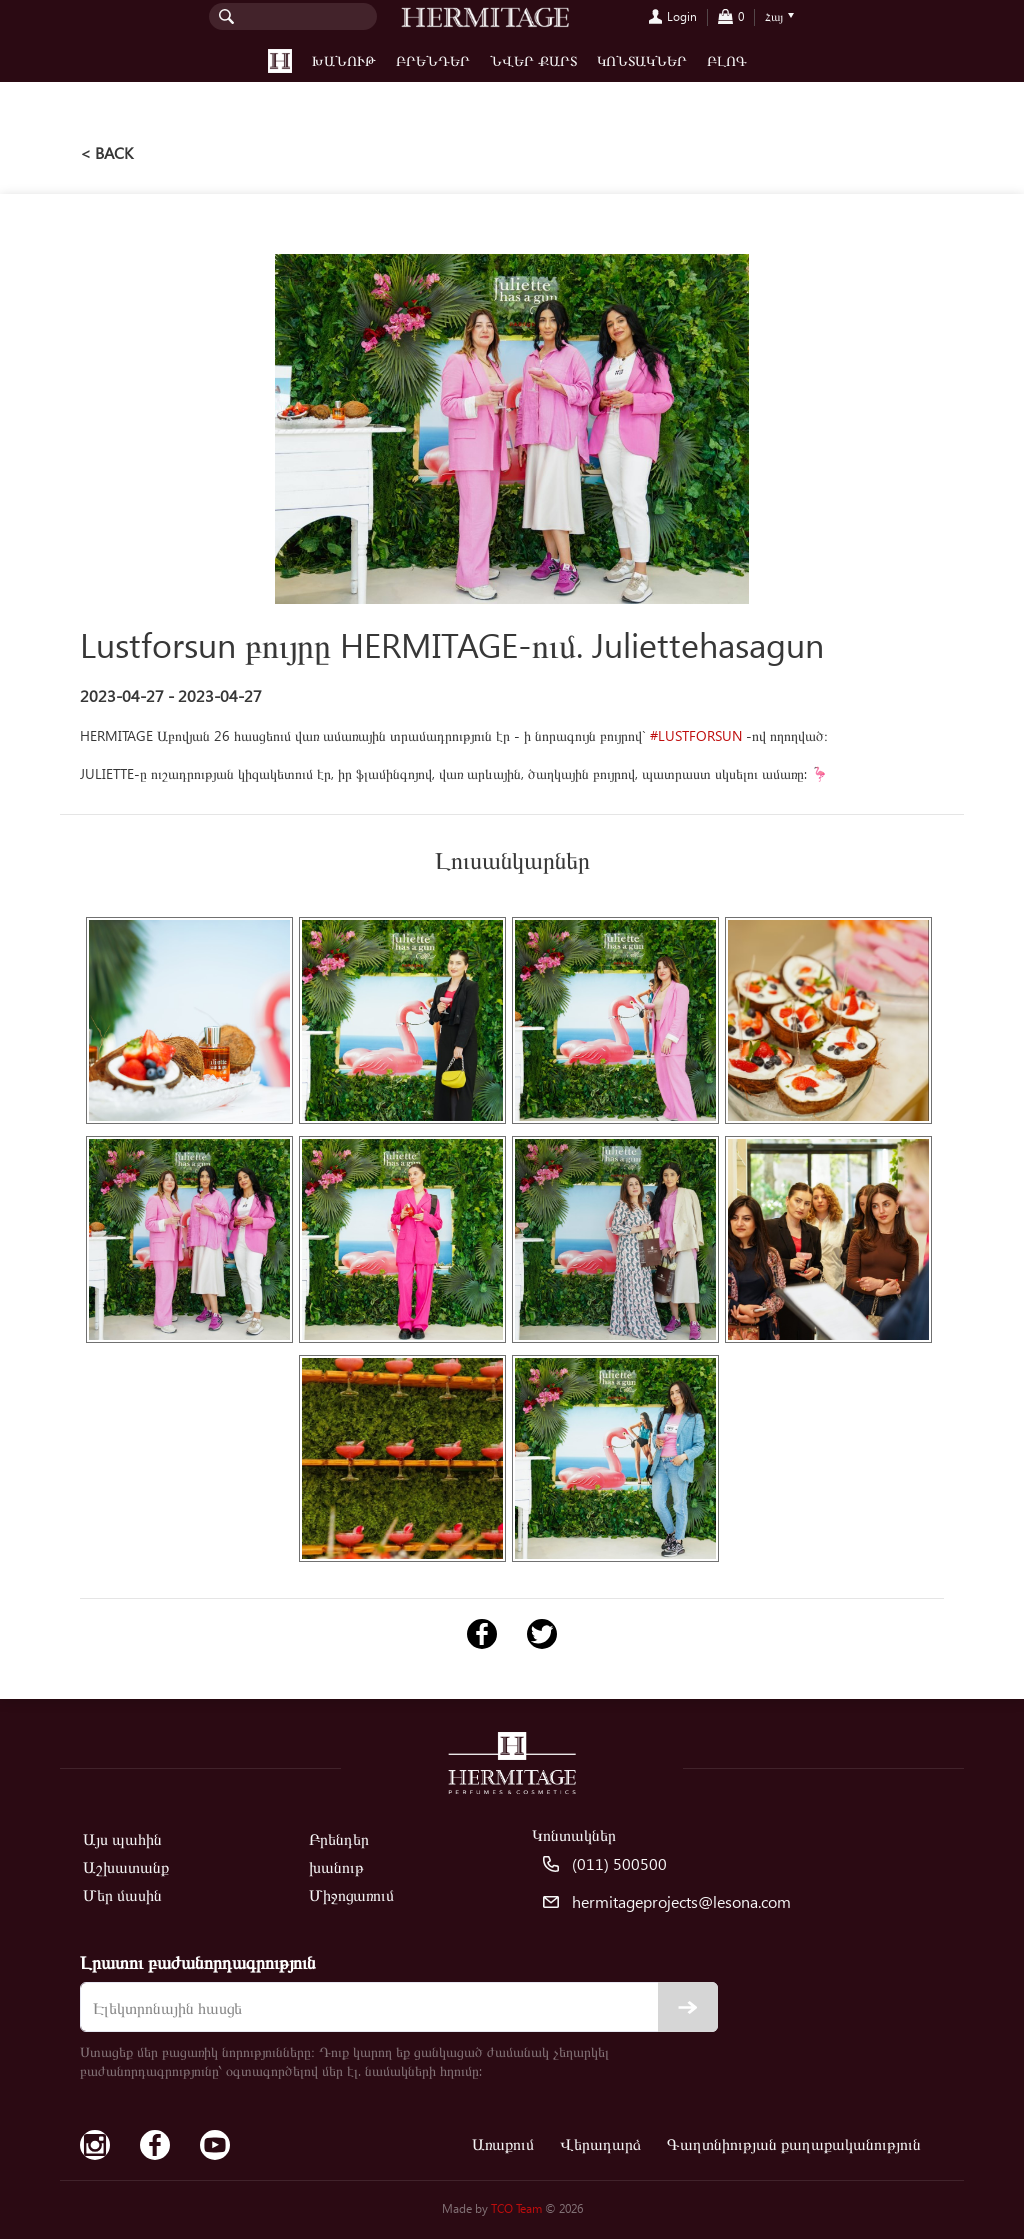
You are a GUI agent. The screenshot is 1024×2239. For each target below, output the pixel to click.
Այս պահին (122, 1838)
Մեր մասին (122, 1894)
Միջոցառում (351, 1894)
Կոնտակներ (642, 60)
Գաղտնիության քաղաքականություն (794, 2143)
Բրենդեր (433, 60)
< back (106, 152)
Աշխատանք (126, 1866)
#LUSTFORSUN (696, 735)
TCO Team (516, 2208)
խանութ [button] (344, 60)
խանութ (336, 1866)
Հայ (774, 16)
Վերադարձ (600, 2143)
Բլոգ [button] (727, 60)
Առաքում (503, 2143)
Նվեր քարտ (533, 60)
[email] (399, 2007)
